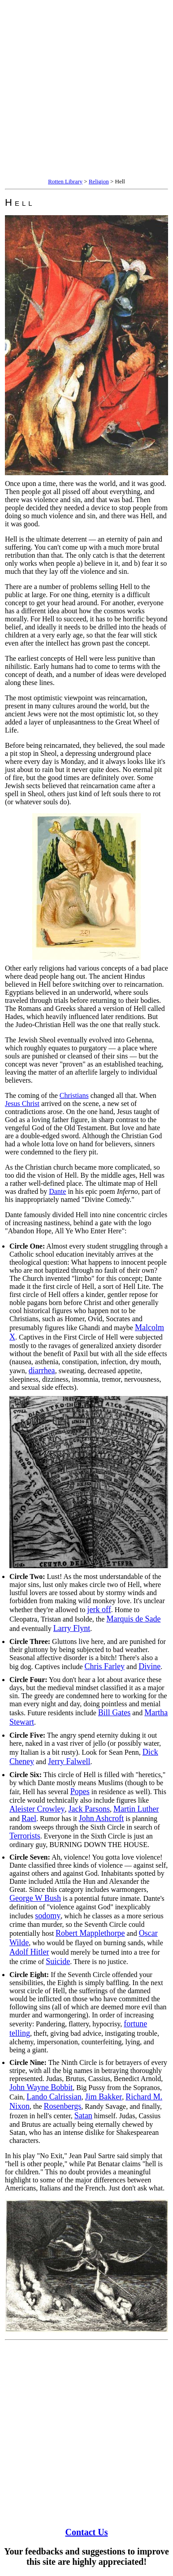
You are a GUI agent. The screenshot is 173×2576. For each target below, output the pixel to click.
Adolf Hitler (29, 1951)
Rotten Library (65, 181)
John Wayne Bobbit (41, 2087)
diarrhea (42, 1370)
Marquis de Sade (133, 1618)
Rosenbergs (63, 2106)
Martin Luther (136, 1808)
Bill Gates (114, 1712)
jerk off (99, 1609)
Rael (29, 1818)
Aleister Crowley (37, 1808)
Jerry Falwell (69, 1761)
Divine (149, 1666)
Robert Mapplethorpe (90, 1933)
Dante (57, 1191)
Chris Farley (105, 1666)
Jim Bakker (103, 2096)
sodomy (48, 1915)
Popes (80, 1791)
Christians (74, 1095)
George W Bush (35, 1898)
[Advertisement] (86, 90)
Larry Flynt (72, 1628)
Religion (99, 181)
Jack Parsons (89, 1808)
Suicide (58, 1961)
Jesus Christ (22, 1103)
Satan (83, 2115)
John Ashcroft (101, 1818)
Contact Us (86, 2532)
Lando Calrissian (53, 2096)
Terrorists (24, 1835)
